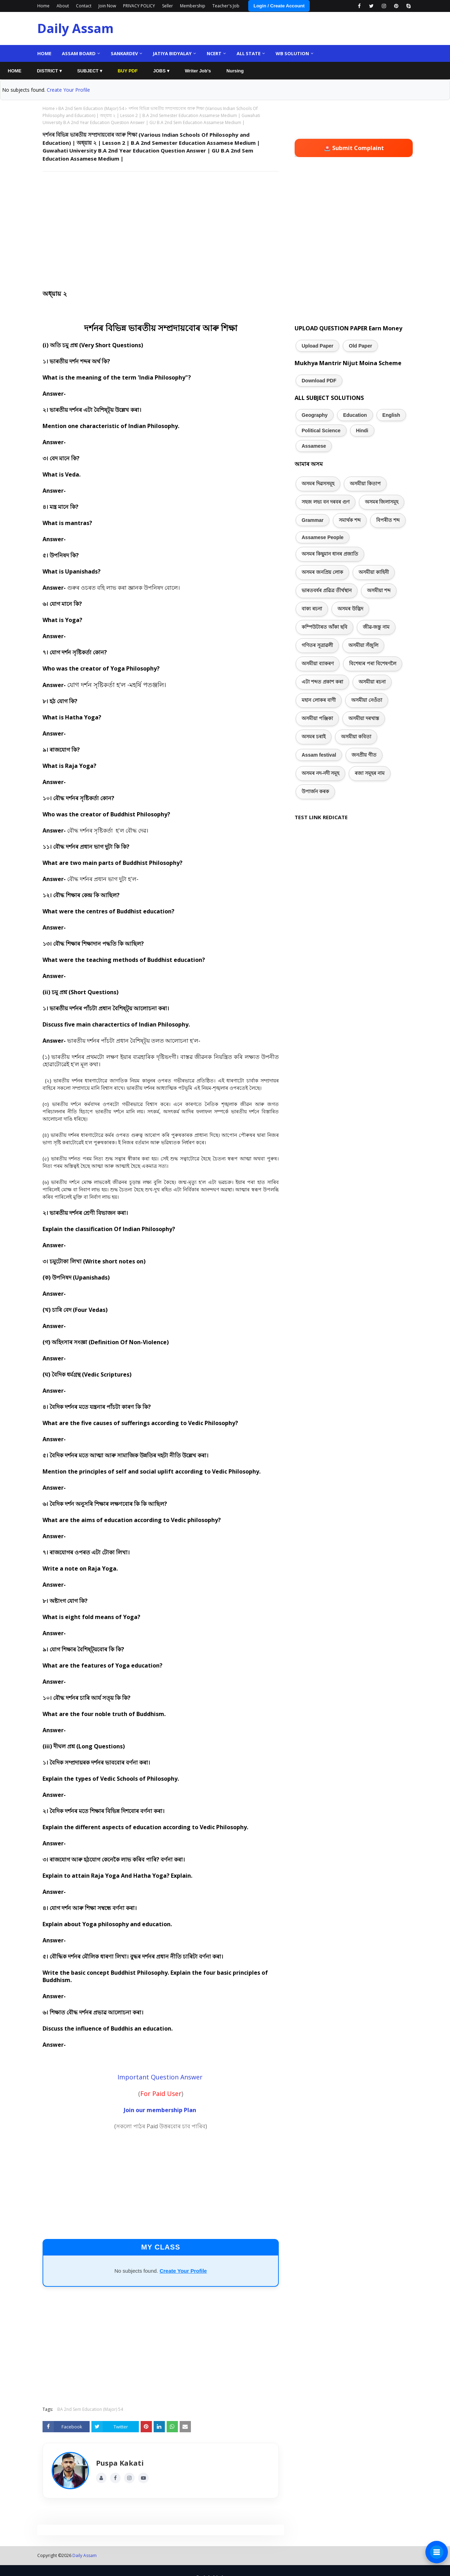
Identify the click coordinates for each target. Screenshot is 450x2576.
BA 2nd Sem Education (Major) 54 (91, 108)
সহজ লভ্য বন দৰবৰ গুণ (325, 502)
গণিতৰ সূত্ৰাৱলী (317, 645)
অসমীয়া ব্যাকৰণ (318, 663)
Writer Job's (198, 70)
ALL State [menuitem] (249, 53)
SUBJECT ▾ (89, 70)
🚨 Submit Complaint (354, 148)
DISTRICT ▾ (49, 70)
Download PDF (319, 380)
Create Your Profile (68, 89)
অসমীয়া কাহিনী (374, 572)
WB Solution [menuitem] (292, 53)
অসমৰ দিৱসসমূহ (318, 483)
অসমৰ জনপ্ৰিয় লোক (322, 572)
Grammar (312, 520)
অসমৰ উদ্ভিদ (350, 608)
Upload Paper (317, 346)
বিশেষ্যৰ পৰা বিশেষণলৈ (372, 663)
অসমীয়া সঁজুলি (363, 645)
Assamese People (322, 537)
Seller (167, 6)
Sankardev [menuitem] (124, 53)
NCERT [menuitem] (214, 53)
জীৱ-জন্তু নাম (376, 627)
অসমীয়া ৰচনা (372, 682)
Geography (315, 415)
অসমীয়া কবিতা (356, 736)
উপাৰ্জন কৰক (315, 791)
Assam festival (319, 755)
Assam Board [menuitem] (79, 53)
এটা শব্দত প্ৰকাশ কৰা (322, 682)
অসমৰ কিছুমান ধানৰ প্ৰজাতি (330, 554)
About (63, 6)
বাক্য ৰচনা (312, 608)
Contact (83, 6)
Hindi (362, 430)
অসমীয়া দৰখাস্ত (363, 718)
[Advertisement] (161, 228)
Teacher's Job (225, 6)
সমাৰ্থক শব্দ (350, 520)
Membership (192, 6)
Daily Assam (75, 28)
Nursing (235, 70)
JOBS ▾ (161, 70)
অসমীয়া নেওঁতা (366, 700)
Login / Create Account (278, 5)
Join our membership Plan (160, 2110)
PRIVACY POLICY (139, 6)
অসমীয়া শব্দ (379, 590)
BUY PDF (128, 70)
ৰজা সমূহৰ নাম (370, 773)
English (391, 415)
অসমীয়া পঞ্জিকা (317, 718)
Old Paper (360, 346)
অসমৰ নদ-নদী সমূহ (320, 773)
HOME (14, 70)
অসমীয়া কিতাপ (365, 483)
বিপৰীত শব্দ (388, 520)
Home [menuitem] (44, 53)
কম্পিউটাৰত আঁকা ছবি (324, 627)
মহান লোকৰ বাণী (319, 700)
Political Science (321, 430)
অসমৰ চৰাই (314, 736)
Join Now (107, 6)
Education (355, 415)
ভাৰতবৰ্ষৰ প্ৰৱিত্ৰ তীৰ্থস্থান (327, 590)
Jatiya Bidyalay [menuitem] (172, 53)
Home (43, 6)
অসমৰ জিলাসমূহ (382, 502)
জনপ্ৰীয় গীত (364, 755)
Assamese (314, 446)
